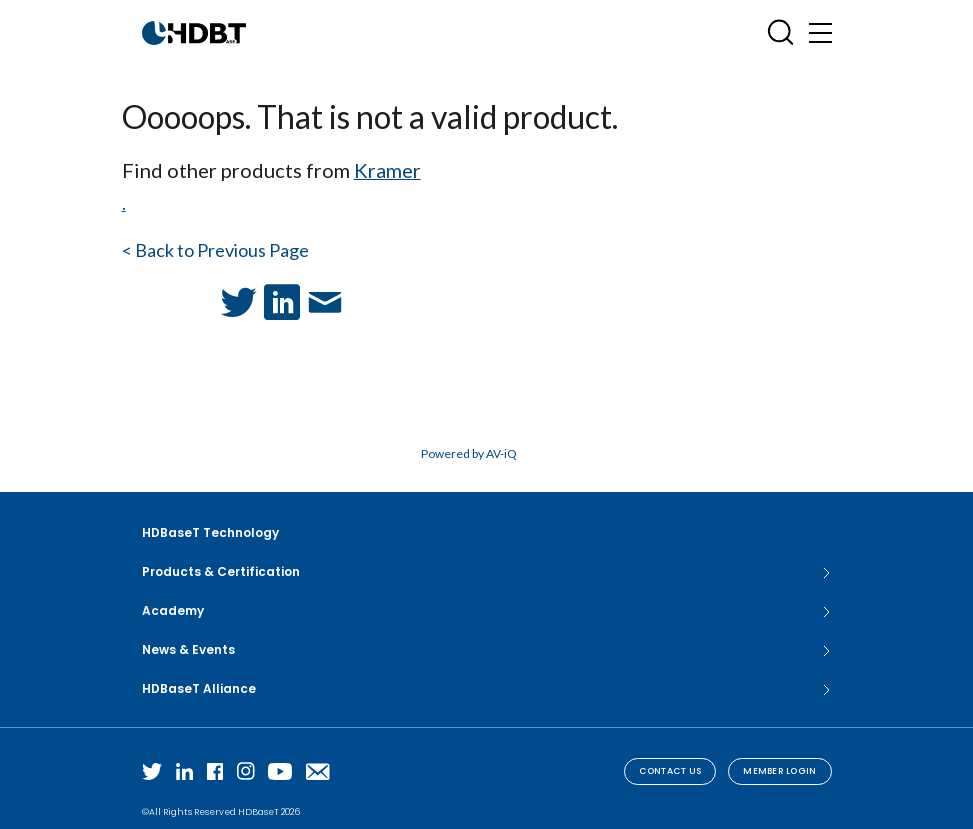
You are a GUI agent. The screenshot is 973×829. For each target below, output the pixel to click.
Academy (487, 611)
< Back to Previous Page (215, 250)
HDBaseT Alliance (487, 689)
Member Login (779, 771)
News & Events (487, 650)
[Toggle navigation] (820, 32)
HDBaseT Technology (210, 532)
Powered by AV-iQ (469, 453)
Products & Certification (487, 572)
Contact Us (670, 771)
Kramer (387, 170)
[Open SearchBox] (780, 32)
